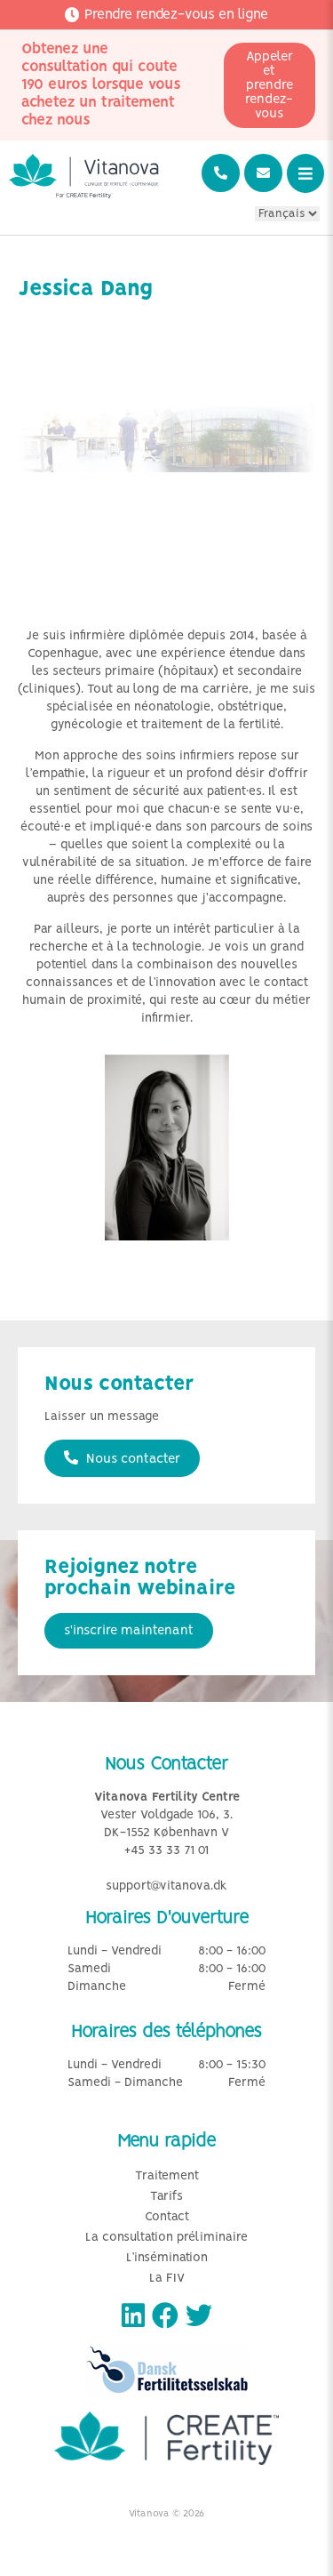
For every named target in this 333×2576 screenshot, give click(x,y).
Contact (167, 2217)
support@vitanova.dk (166, 1886)
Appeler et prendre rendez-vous (269, 85)
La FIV (167, 2278)
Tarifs (166, 2196)
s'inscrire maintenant (129, 1631)
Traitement (167, 2176)
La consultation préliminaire (166, 2237)
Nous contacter (122, 1458)
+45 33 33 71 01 (166, 1851)
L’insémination (167, 2258)
